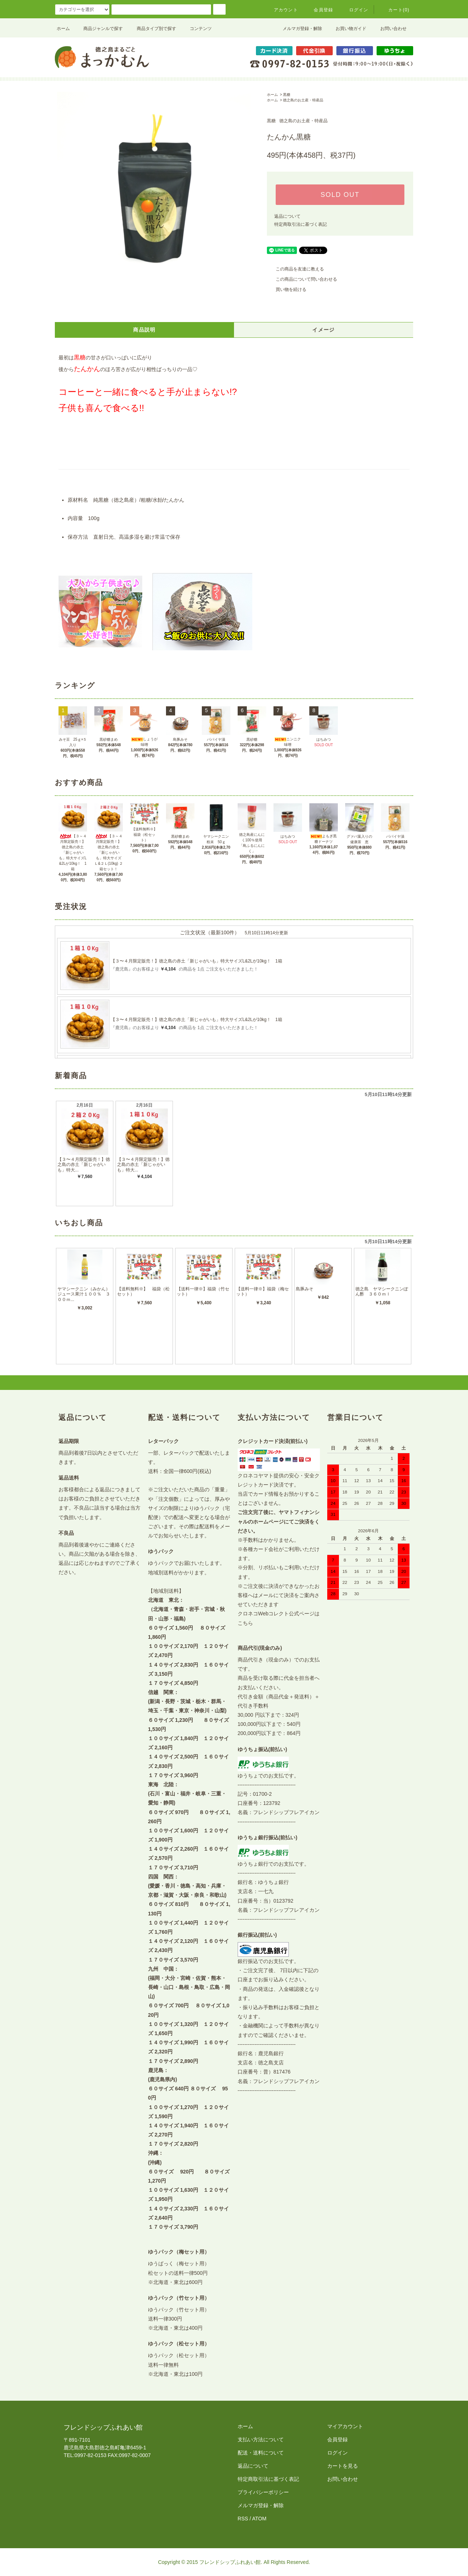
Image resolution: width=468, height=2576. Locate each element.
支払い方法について (261, 2439)
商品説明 (144, 330)
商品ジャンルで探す (99, 28)
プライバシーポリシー (263, 2492)
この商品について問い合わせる (302, 279)
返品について (287, 216)
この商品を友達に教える (295, 269)
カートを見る (342, 2466)
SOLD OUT (340, 194)
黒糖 (286, 95)
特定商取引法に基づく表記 (300, 224)
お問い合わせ (389, 28)
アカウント (281, 9)
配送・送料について (261, 2453)
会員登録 (319, 9)
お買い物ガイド (346, 28)
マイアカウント (345, 2426)
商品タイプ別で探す (152, 28)
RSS (243, 2518)
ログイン (354, 9)
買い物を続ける (286, 289)
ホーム (63, 28)
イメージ (323, 330)
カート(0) (395, 9)
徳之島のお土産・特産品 (303, 100)
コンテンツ (196, 28)
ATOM (259, 2518)
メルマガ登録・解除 (298, 28)
